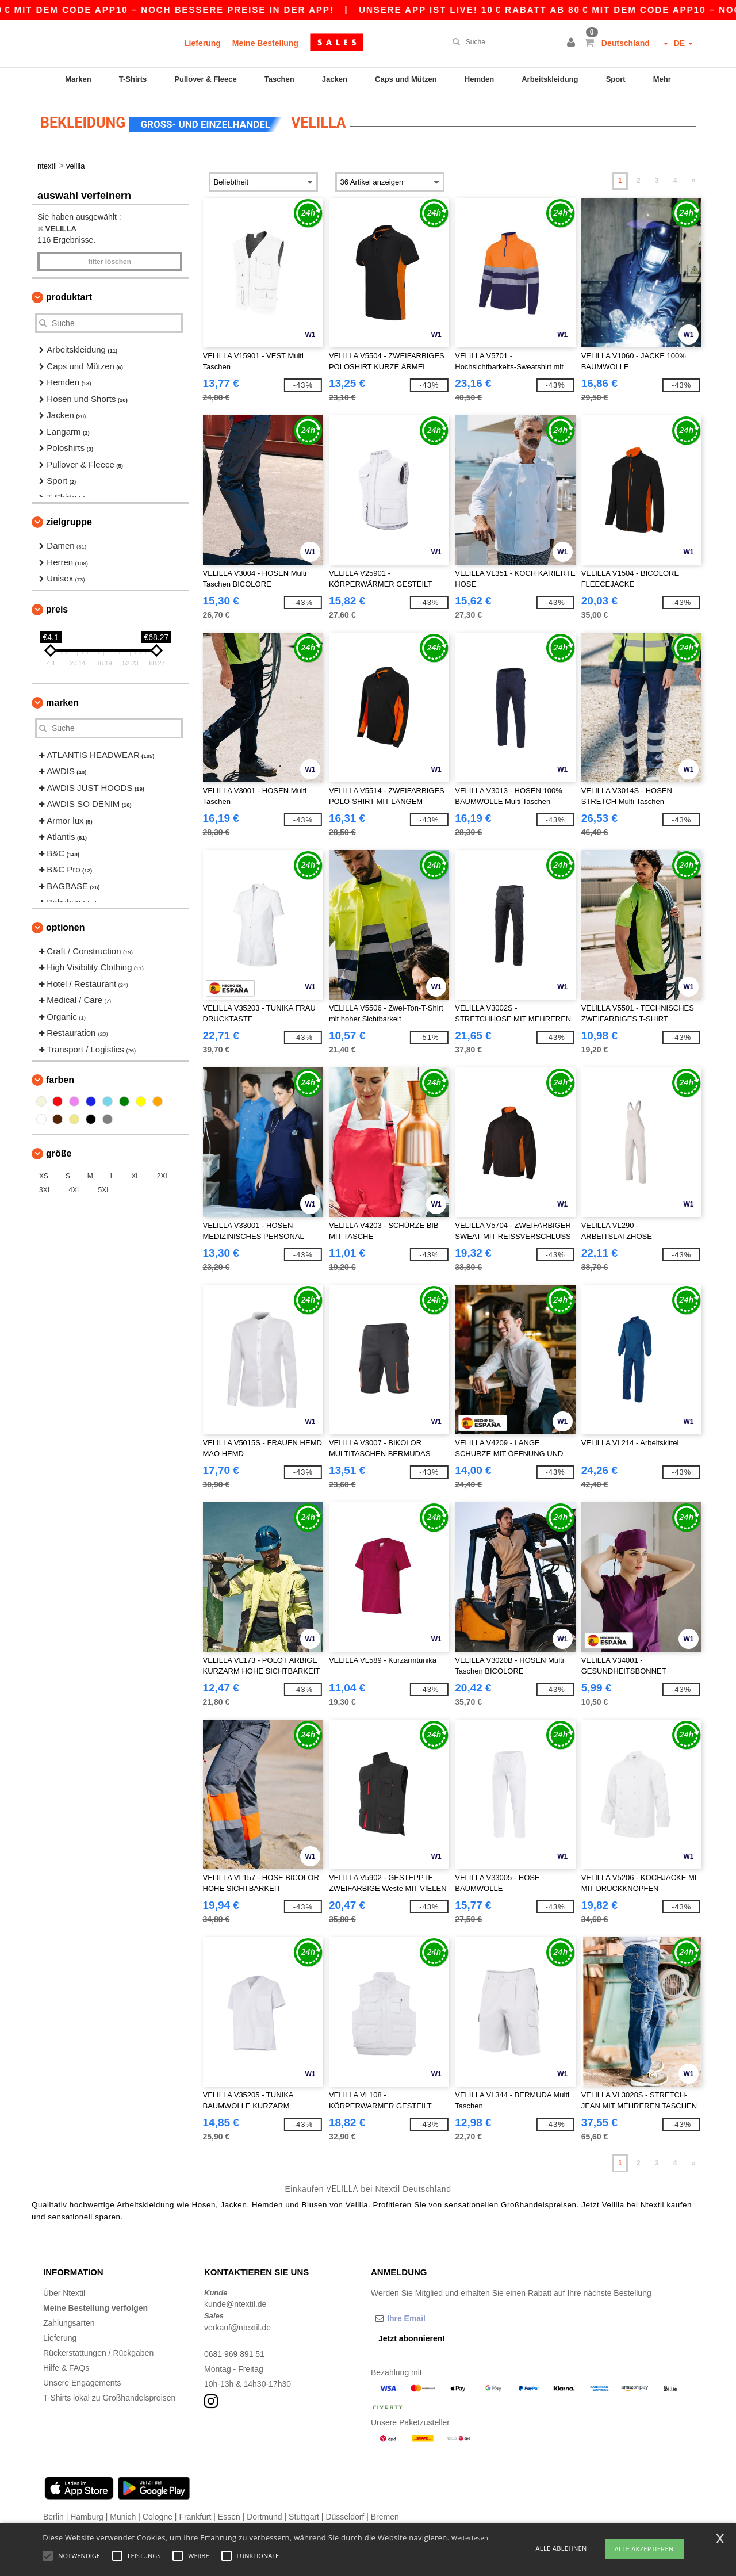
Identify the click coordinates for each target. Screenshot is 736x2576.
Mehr (662, 79)
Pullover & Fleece (205, 79)
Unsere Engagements (82, 2381)
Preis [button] (57, 609)
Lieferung (202, 43)
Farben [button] (60, 1079)
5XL (104, 1189)
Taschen (279, 79)
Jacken (334, 79)
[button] (572, 43)
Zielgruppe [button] (69, 521)
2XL (163, 1176)
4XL (74, 1189)
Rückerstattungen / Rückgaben (98, 2351)
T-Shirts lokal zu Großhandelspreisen (109, 2396)
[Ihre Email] (431, 2317)
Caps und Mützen (406, 79)
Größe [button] (58, 1153)
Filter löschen (109, 261)
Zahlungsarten (69, 2321)
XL (135, 1176)
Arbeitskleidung (550, 79)
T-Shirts (133, 79)
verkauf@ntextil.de (237, 2326)
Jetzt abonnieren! (411, 2337)
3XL (45, 1189)
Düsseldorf (344, 2515)
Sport (616, 79)
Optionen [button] (65, 927)
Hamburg (86, 2515)
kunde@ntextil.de (235, 2303)
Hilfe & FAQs (66, 2366)
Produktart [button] (69, 296)
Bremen (385, 2515)
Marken (78, 79)
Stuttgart (304, 2515)
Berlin (53, 2515)
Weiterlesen (469, 2537)
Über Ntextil (64, 2291)
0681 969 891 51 (234, 2352)
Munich (123, 2515)
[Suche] (503, 42)
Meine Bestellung (265, 43)
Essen (229, 2515)
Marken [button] (62, 702)
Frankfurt (195, 2515)
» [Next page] (694, 180)
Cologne (157, 2515)
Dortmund (264, 2515)
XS (43, 1176)
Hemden (479, 79)
